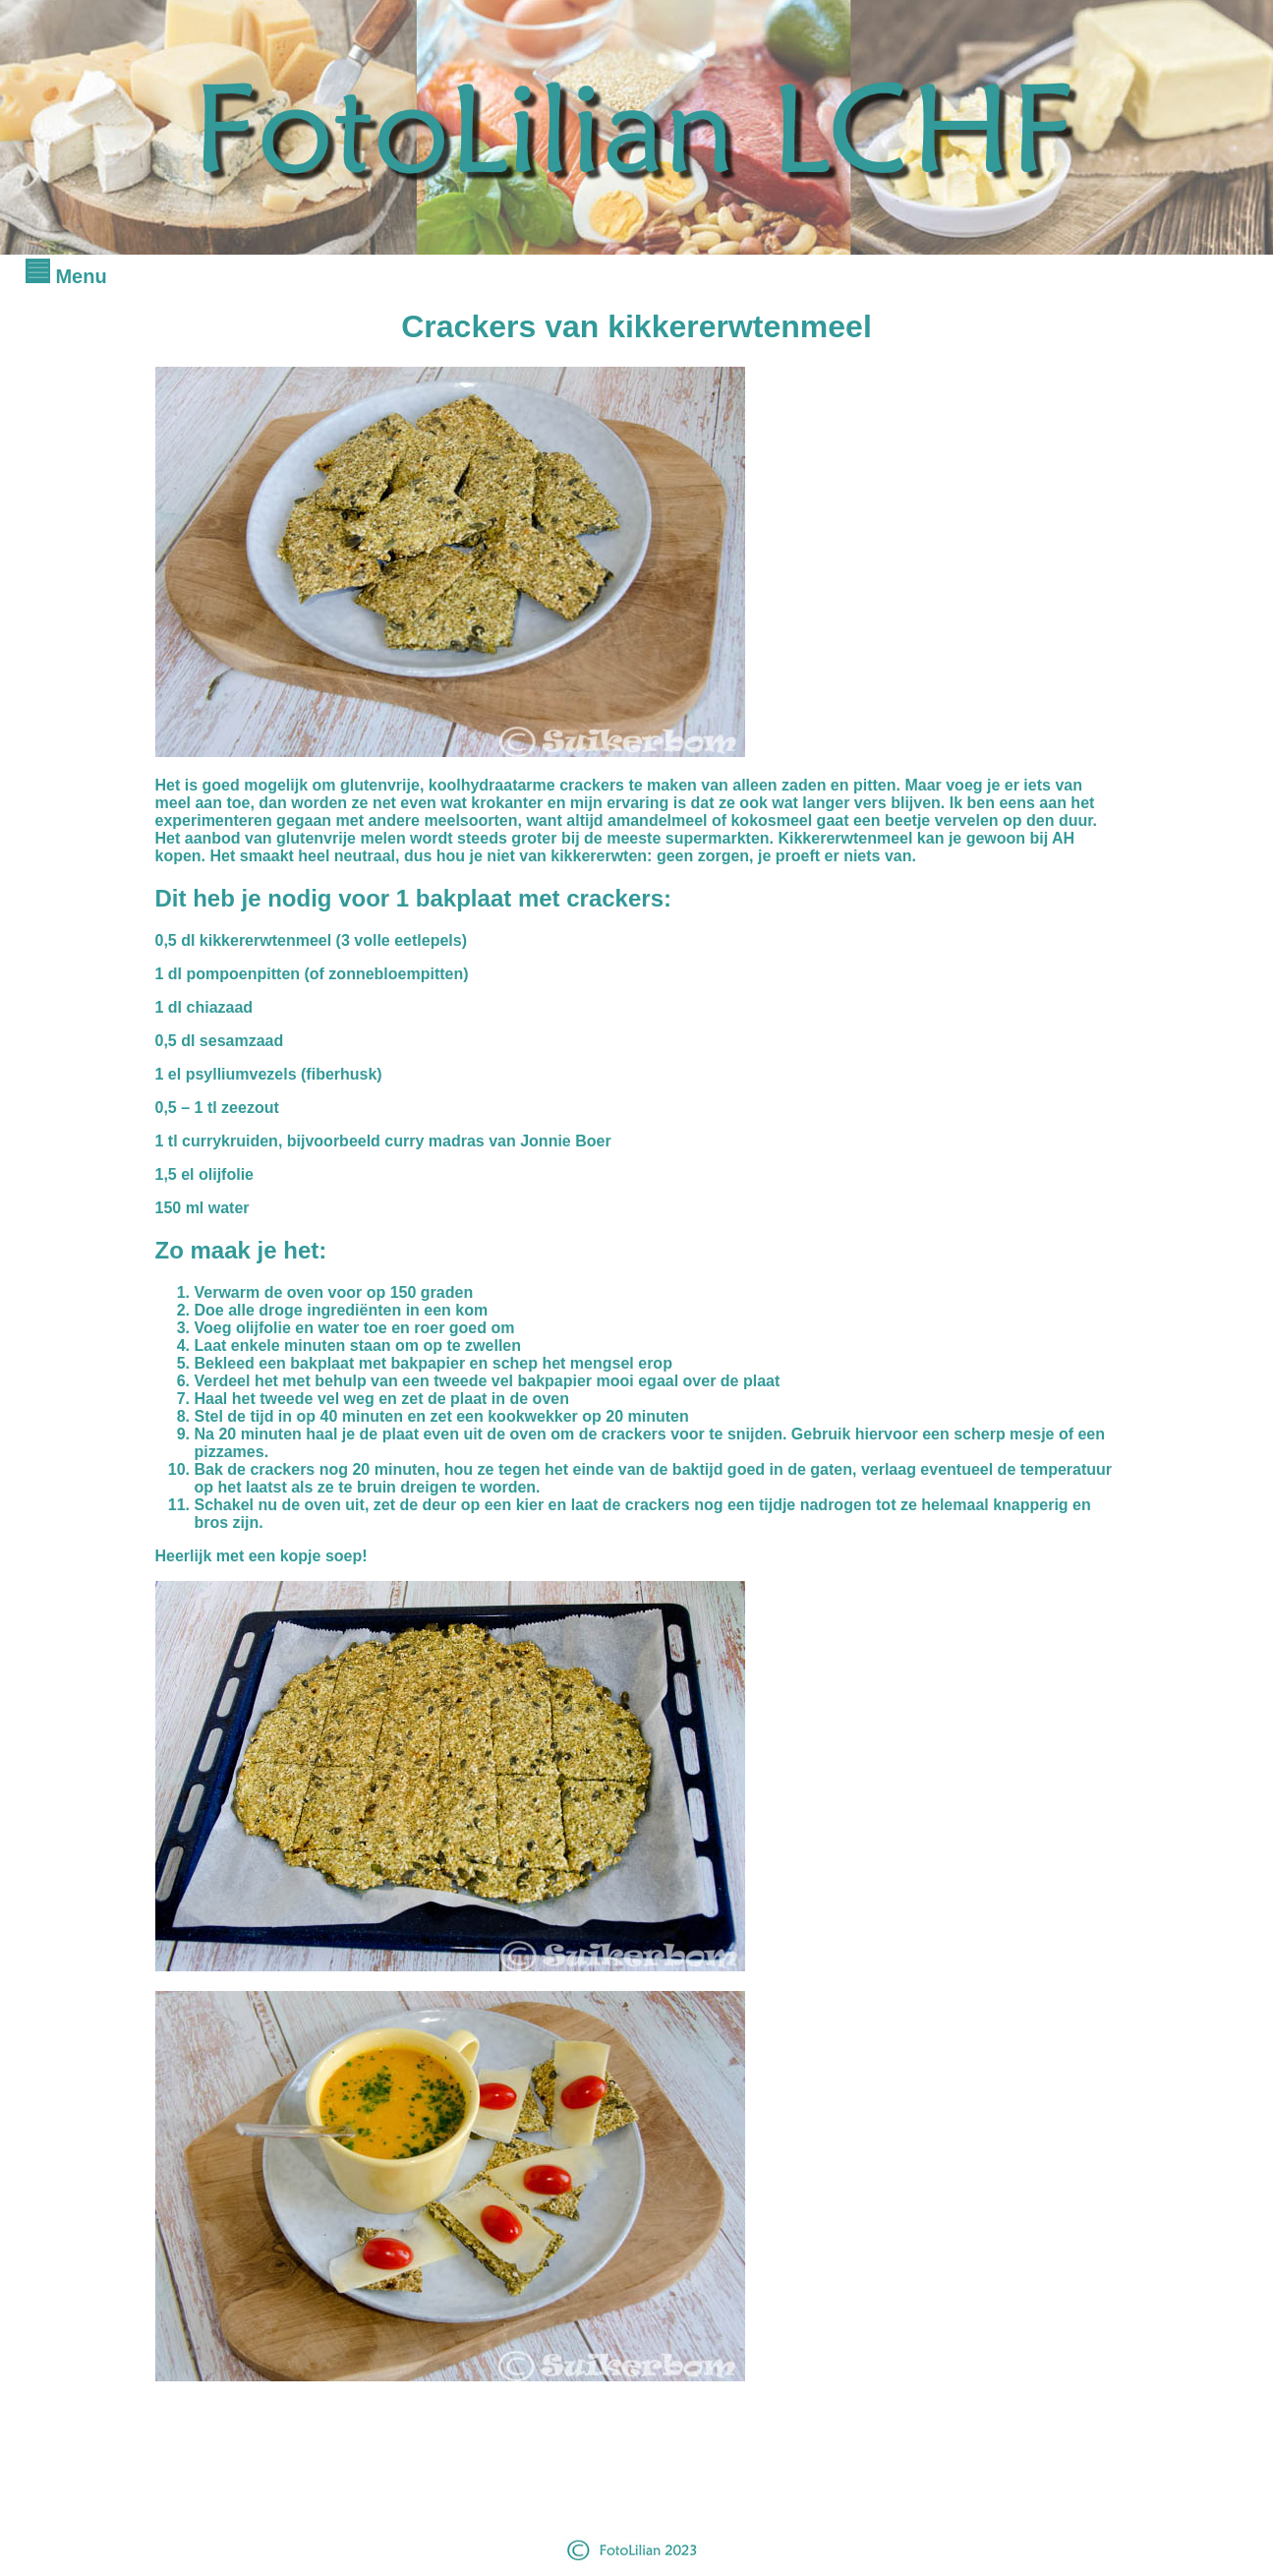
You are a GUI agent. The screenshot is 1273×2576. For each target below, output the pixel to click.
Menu (66, 276)
